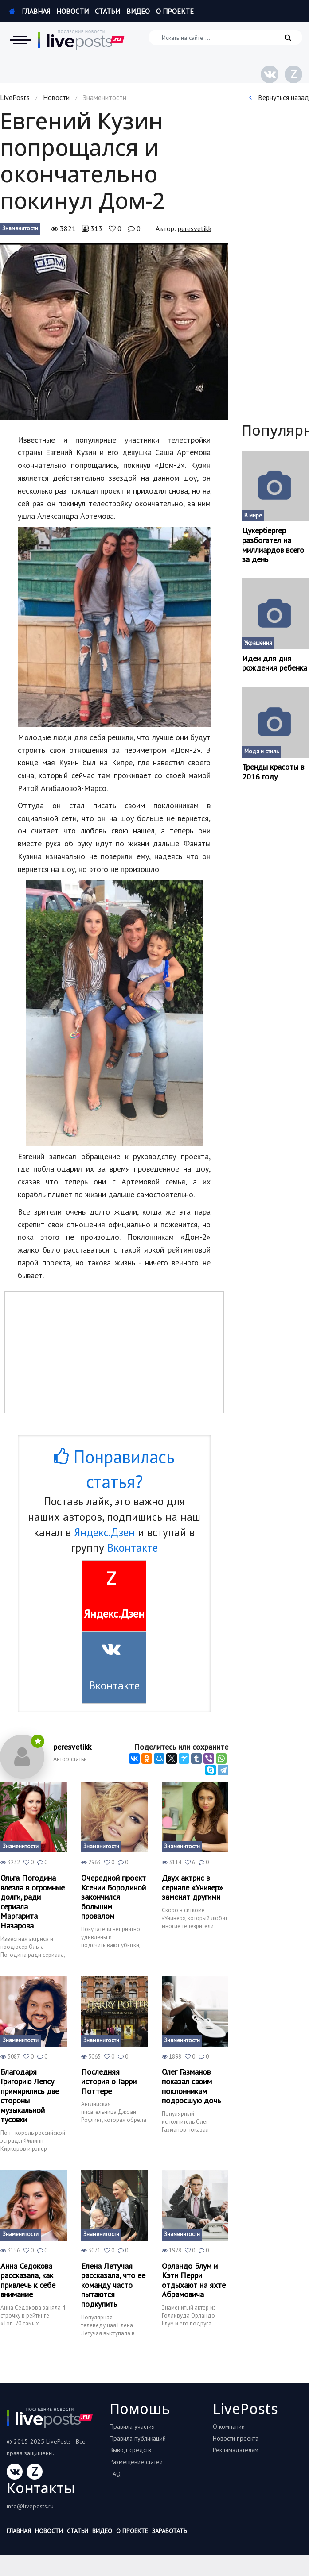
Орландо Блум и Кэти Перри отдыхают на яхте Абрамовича (194, 2280)
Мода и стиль (261, 751)
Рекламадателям (235, 2450)
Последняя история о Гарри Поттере (109, 2081)
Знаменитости (20, 228)
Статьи (107, 11)
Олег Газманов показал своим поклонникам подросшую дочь (191, 2086)
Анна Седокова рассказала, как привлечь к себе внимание (27, 2280)
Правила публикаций (138, 2438)
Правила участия (132, 2426)
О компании (229, 2426)
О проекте (175, 11)
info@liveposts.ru (30, 2506)
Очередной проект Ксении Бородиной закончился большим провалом (113, 1897)
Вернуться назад (279, 97)
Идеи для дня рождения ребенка (274, 663)
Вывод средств (130, 2450)
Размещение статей (136, 2462)
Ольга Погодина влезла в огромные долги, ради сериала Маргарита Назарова (32, 1902)
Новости (72, 11)
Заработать (169, 2531)
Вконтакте (132, 1548)
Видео (138, 11)
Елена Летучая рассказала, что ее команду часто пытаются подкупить (113, 2285)
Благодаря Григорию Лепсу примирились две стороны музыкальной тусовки (29, 2096)
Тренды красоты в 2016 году (273, 771)
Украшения (258, 643)
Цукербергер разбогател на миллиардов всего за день (273, 545)
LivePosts (15, 97)
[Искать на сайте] (225, 37)
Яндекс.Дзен (104, 1532)
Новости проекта (235, 2438)
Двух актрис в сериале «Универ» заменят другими (192, 1887)
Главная (29, 11)
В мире (253, 515)
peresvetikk (194, 228)
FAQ (115, 2474)
